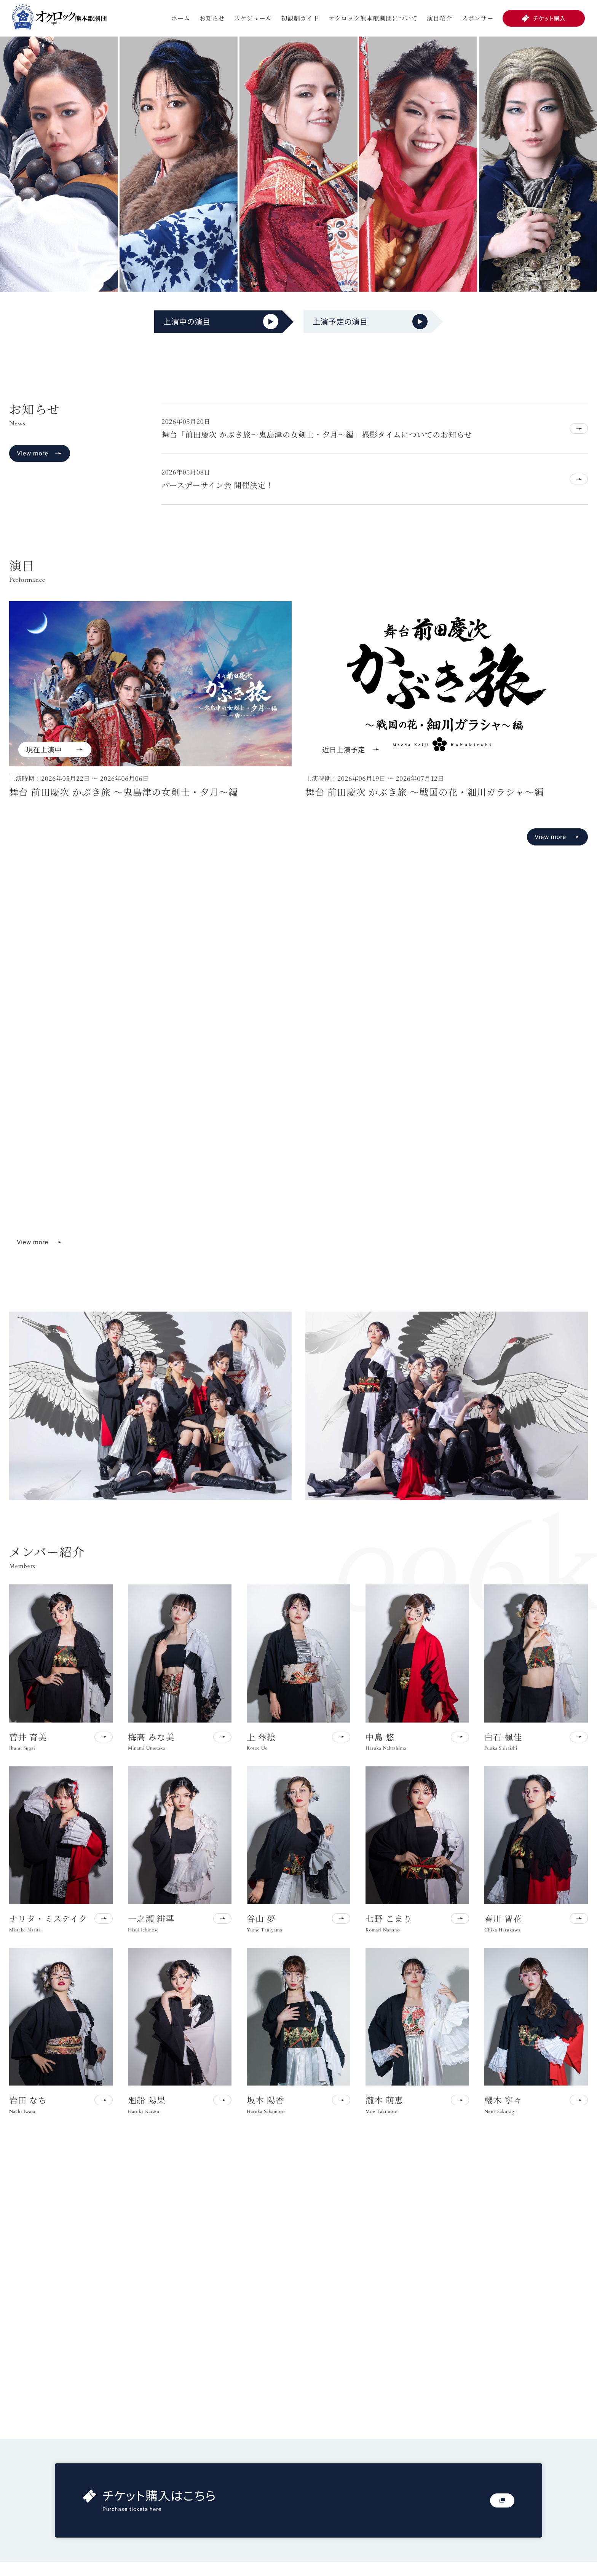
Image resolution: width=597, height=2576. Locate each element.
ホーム (180, 18)
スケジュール (253, 18)
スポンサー (477, 18)
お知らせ (212, 18)
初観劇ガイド (300, 18)
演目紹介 (439, 18)
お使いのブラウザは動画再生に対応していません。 (298, 1086)
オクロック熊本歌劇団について (373, 18)
